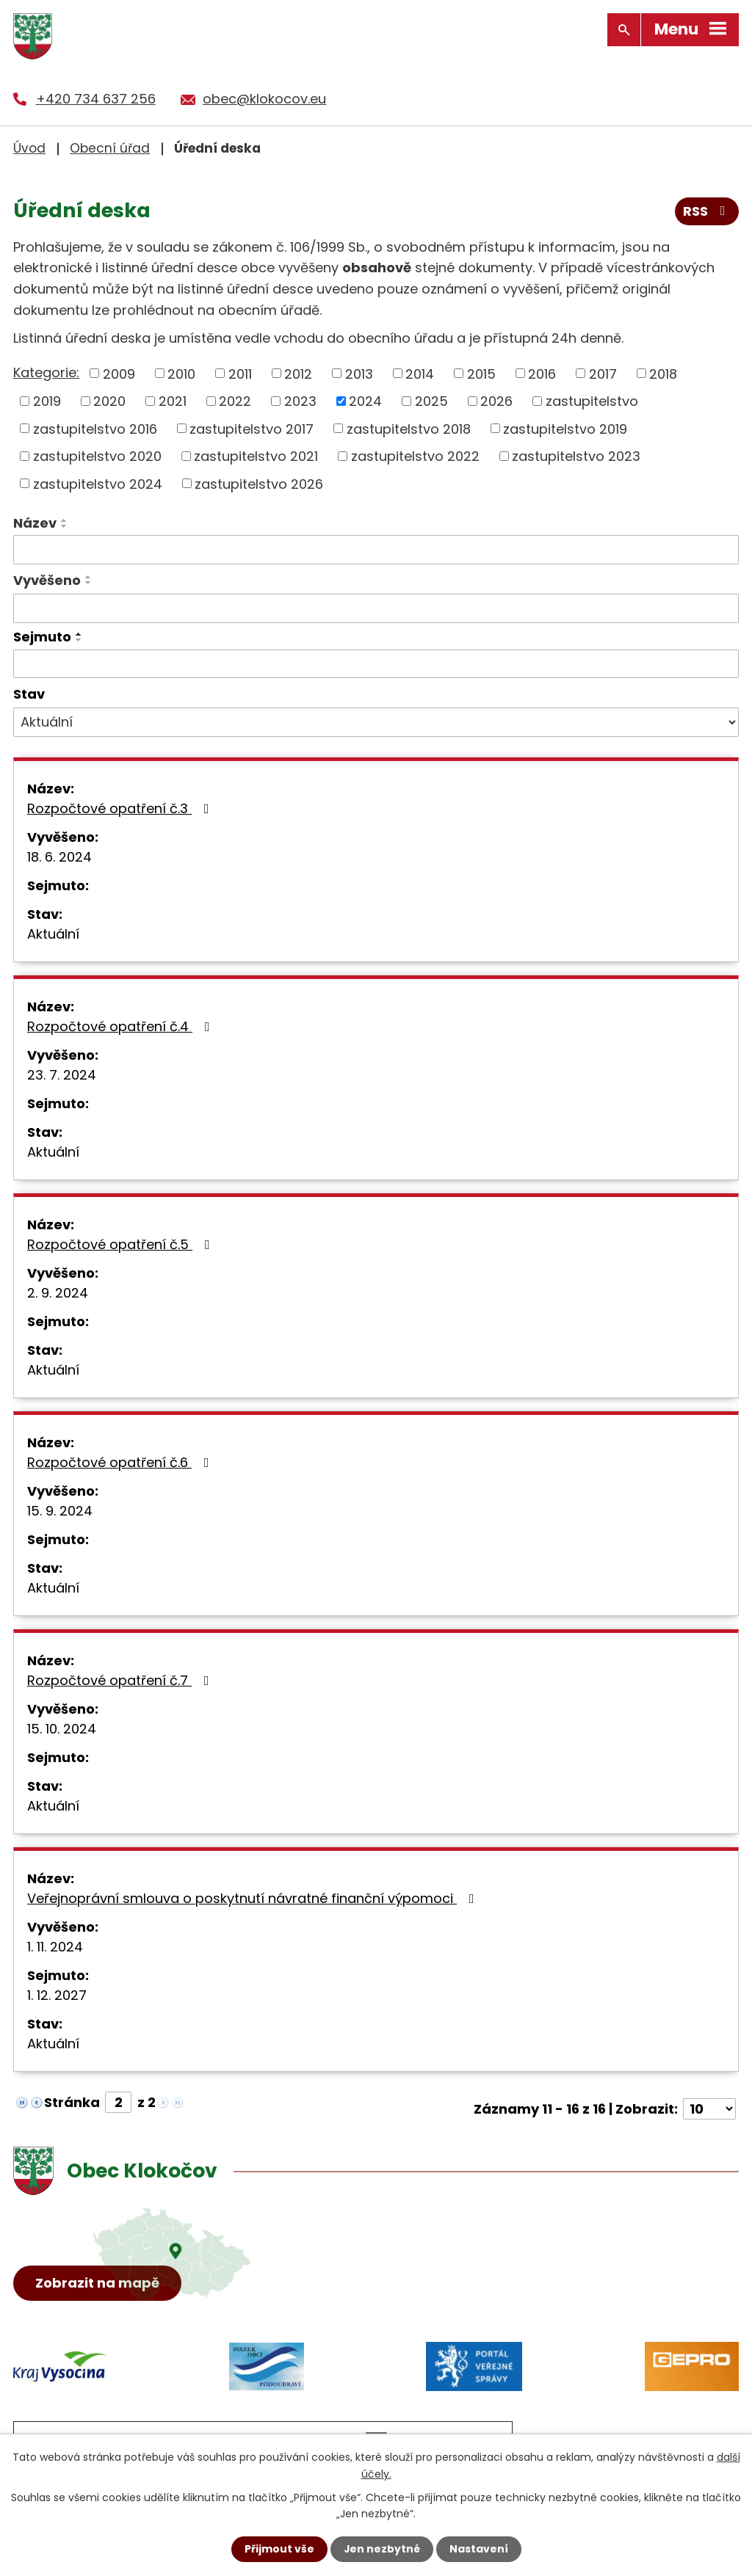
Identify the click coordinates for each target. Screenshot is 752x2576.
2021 (173, 400)
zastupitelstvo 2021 (256, 455)
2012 (298, 373)
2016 (542, 373)
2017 (603, 373)
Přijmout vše (279, 2549)
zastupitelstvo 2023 (576, 455)
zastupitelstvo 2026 (259, 483)
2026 (496, 400)
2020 (109, 400)
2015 (481, 373)
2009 (119, 373)
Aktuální (53, 934)
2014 (419, 373)
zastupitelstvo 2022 (415, 455)
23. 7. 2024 (61, 1075)
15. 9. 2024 (60, 1511)
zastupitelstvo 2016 (95, 428)
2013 (359, 373)
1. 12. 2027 (57, 1995)
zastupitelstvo (592, 400)
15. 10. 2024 (61, 1729)
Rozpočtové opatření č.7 (121, 1680)
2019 (47, 400)
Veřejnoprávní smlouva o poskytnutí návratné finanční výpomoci (253, 1898)
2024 (365, 400)
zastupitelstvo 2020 (97, 455)
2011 (240, 373)
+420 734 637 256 (96, 99)
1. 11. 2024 (55, 1947)
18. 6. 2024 (59, 857)
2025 (431, 400)
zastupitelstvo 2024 (97, 483)
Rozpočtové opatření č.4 (121, 1026)
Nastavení (478, 2549)
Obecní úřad (110, 148)
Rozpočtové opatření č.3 (121, 808)
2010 (181, 373)
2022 (235, 400)
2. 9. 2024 (57, 1293)
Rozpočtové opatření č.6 (121, 1462)
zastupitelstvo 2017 (251, 428)
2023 (300, 400)
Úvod (29, 148)
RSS (707, 212)
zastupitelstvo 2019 (565, 428)
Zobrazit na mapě (98, 2283)
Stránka (72, 2102)
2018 (663, 373)
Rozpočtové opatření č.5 (121, 1244)
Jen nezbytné (381, 2549)
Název (35, 523)
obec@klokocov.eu (264, 99)
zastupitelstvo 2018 (409, 428)
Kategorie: (46, 372)
